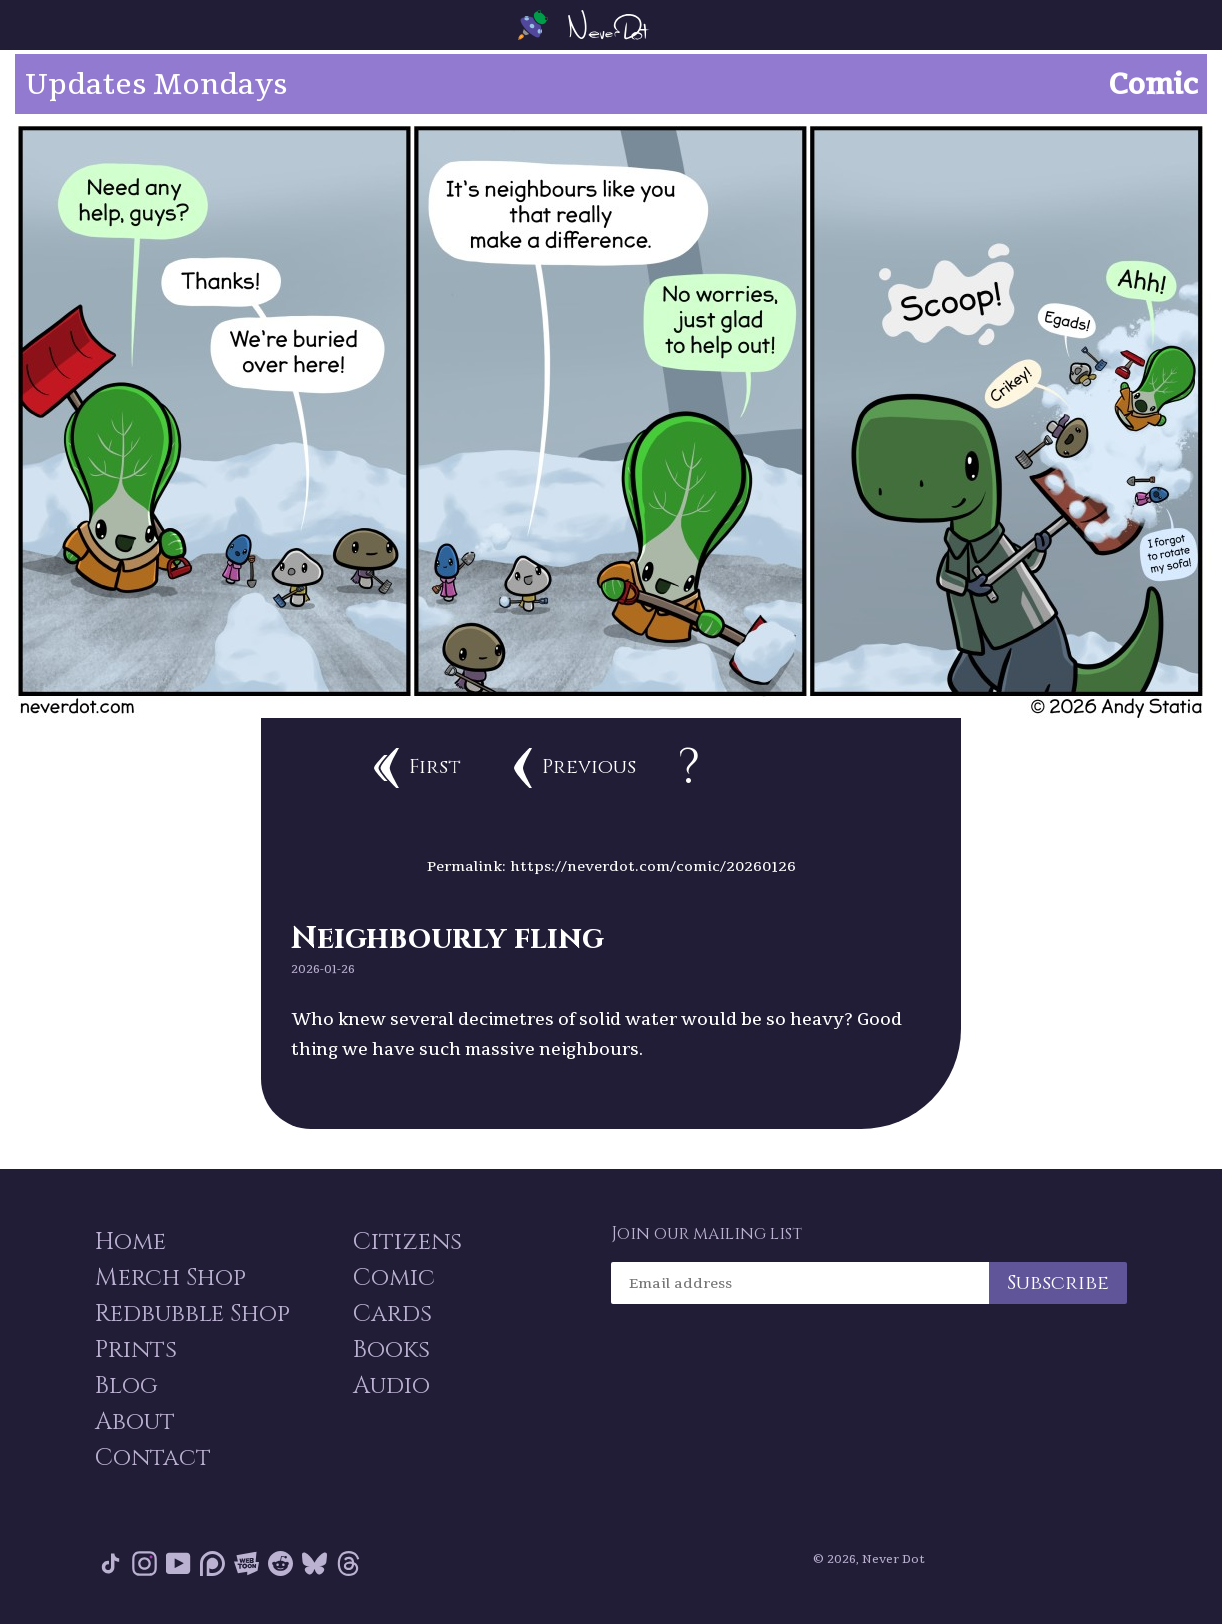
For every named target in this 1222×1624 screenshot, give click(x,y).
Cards (392, 1314)
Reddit (280, 1563)
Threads (348, 1563)
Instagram (144, 1563)
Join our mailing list (706, 1234)
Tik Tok (110, 1563)
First (417, 768)
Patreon (212, 1563)
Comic (394, 1278)
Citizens (407, 1242)
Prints (136, 1350)
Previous (575, 768)
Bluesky (314, 1563)
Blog (126, 1386)
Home (130, 1242)
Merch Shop (170, 1278)
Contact (153, 1458)
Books (391, 1350)
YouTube (178, 1563)
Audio (391, 1386)
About (135, 1422)
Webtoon (246, 1563)
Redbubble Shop (192, 1314)
